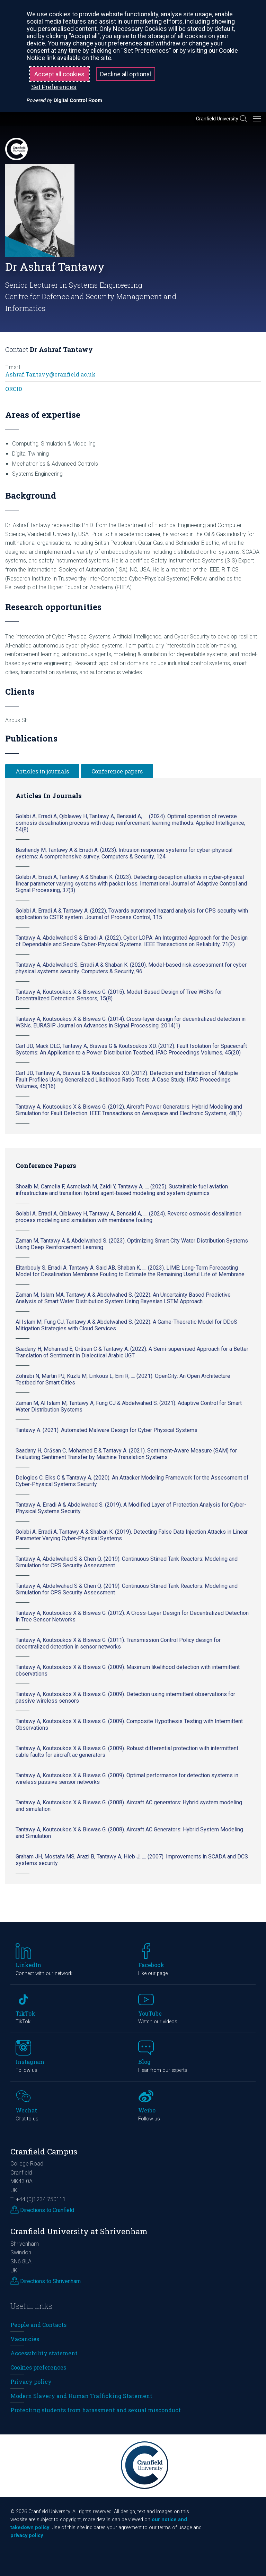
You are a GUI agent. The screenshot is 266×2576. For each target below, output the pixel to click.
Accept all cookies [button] (59, 74)
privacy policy (26, 2536)
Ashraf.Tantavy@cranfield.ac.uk (50, 374)
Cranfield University (217, 118)
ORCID (13, 388)
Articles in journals (42, 771)
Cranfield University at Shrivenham (79, 2231)
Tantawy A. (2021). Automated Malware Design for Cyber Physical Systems (106, 1430)
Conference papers (117, 771)
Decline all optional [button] (125, 74)
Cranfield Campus (43, 2151)
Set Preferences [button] (54, 87)
